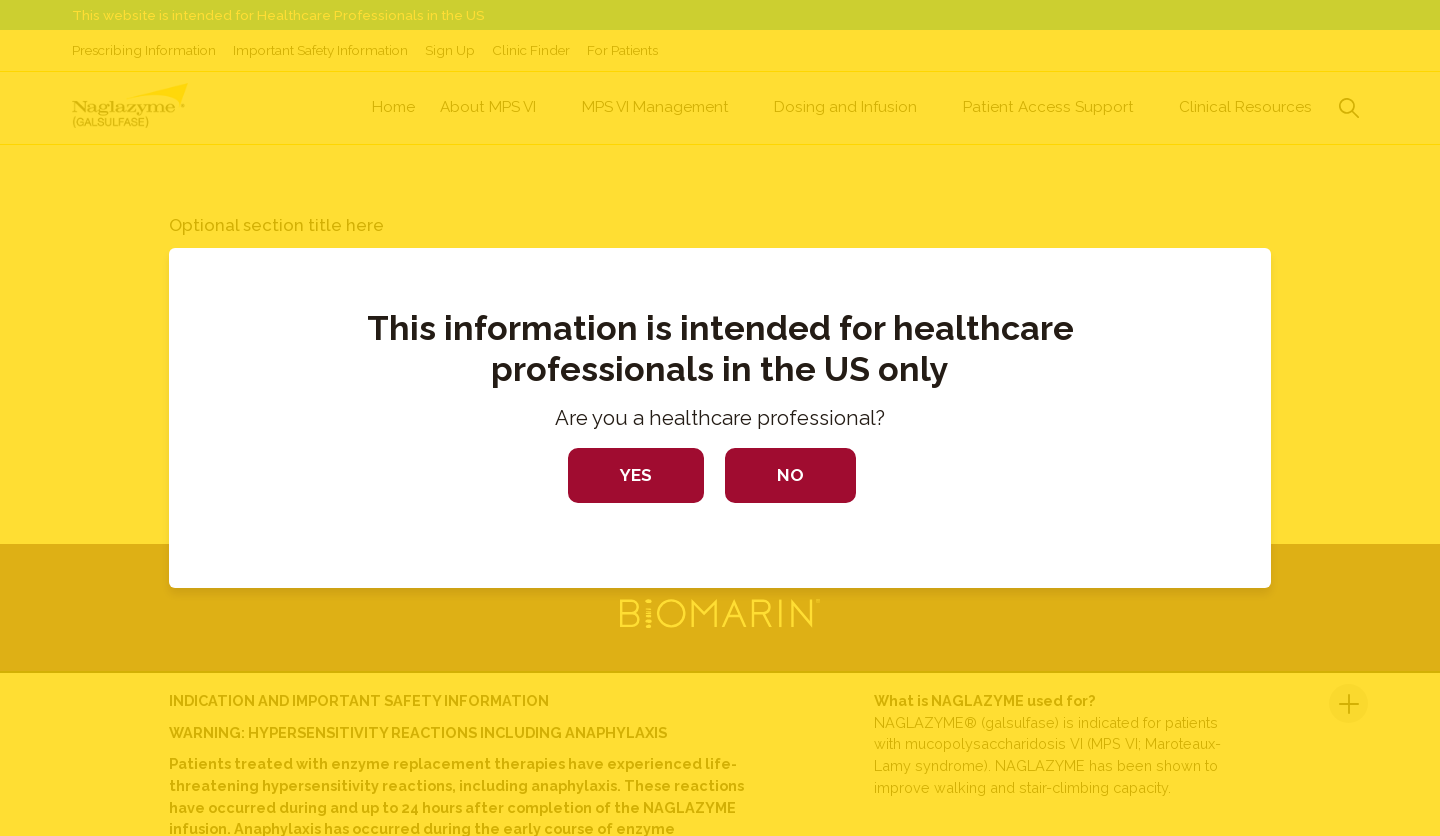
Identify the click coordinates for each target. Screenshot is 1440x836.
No (790, 475)
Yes (636, 475)
